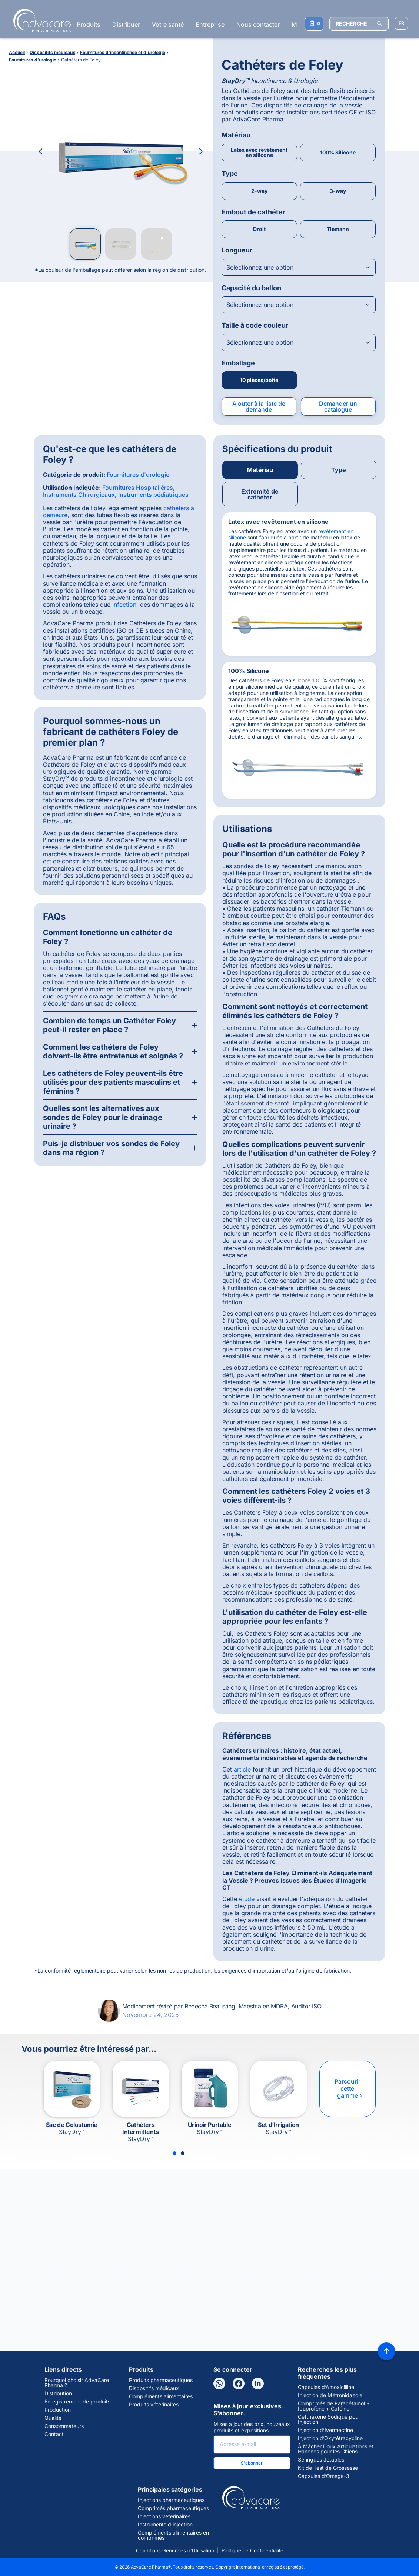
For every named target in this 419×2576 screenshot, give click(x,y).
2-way (259, 191)
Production (57, 2409)
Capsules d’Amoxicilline (326, 2387)
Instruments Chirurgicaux (79, 494)
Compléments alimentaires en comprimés (173, 2535)
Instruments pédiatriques (153, 494)
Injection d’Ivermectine (325, 2430)
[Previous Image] (41, 151)
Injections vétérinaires (164, 2516)
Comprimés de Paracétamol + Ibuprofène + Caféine (334, 2406)
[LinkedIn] (258, 2383)
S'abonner (252, 2463)
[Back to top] (386, 2351)
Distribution (58, 2393)
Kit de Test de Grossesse (328, 2467)
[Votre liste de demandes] (314, 23)
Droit (259, 229)
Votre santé (168, 24)
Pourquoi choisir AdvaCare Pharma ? (76, 2383)
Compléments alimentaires (161, 2396)
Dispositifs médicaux (154, 2388)
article (242, 1769)
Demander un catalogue (338, 406)
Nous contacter (258, 24)
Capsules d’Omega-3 (323, 2476)
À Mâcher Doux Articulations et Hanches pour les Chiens (335, 2449)
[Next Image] (201, 151)
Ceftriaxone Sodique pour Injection (329, 2419)
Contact (54, 2434)
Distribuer (126, 24)
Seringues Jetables (321, 2459)
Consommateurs (64, 2426)
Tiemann (338, 229)
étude (247, 1899)
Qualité (52, 2418)
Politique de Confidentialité (252, 2550)
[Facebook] (239, 2383)
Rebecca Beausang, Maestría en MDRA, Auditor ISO (252, 2006)
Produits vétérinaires (154, 2404)
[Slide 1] (174, 2153)
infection (124, 604)
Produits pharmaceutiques (161, 2380)
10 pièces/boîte (259, 380)
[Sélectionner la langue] (401, 23)
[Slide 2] (183, 2153)
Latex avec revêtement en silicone (259, 152)
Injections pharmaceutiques (171, 2500)
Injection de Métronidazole (330, 2395)
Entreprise (210, 24)
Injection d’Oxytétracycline (330, 2438)
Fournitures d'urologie (138, 474)
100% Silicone (338, 152)
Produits (88, 24)
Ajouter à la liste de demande (258, 406)
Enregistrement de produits (77, 2401)
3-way (338, 191)
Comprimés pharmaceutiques (173, 2508)
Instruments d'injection (165, 2524)
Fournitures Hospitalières (137, 487)
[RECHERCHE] (359, 23)
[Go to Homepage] (40, 20)
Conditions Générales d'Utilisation (175, 2550)
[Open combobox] (298, 267)
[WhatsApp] (219, 2383)
